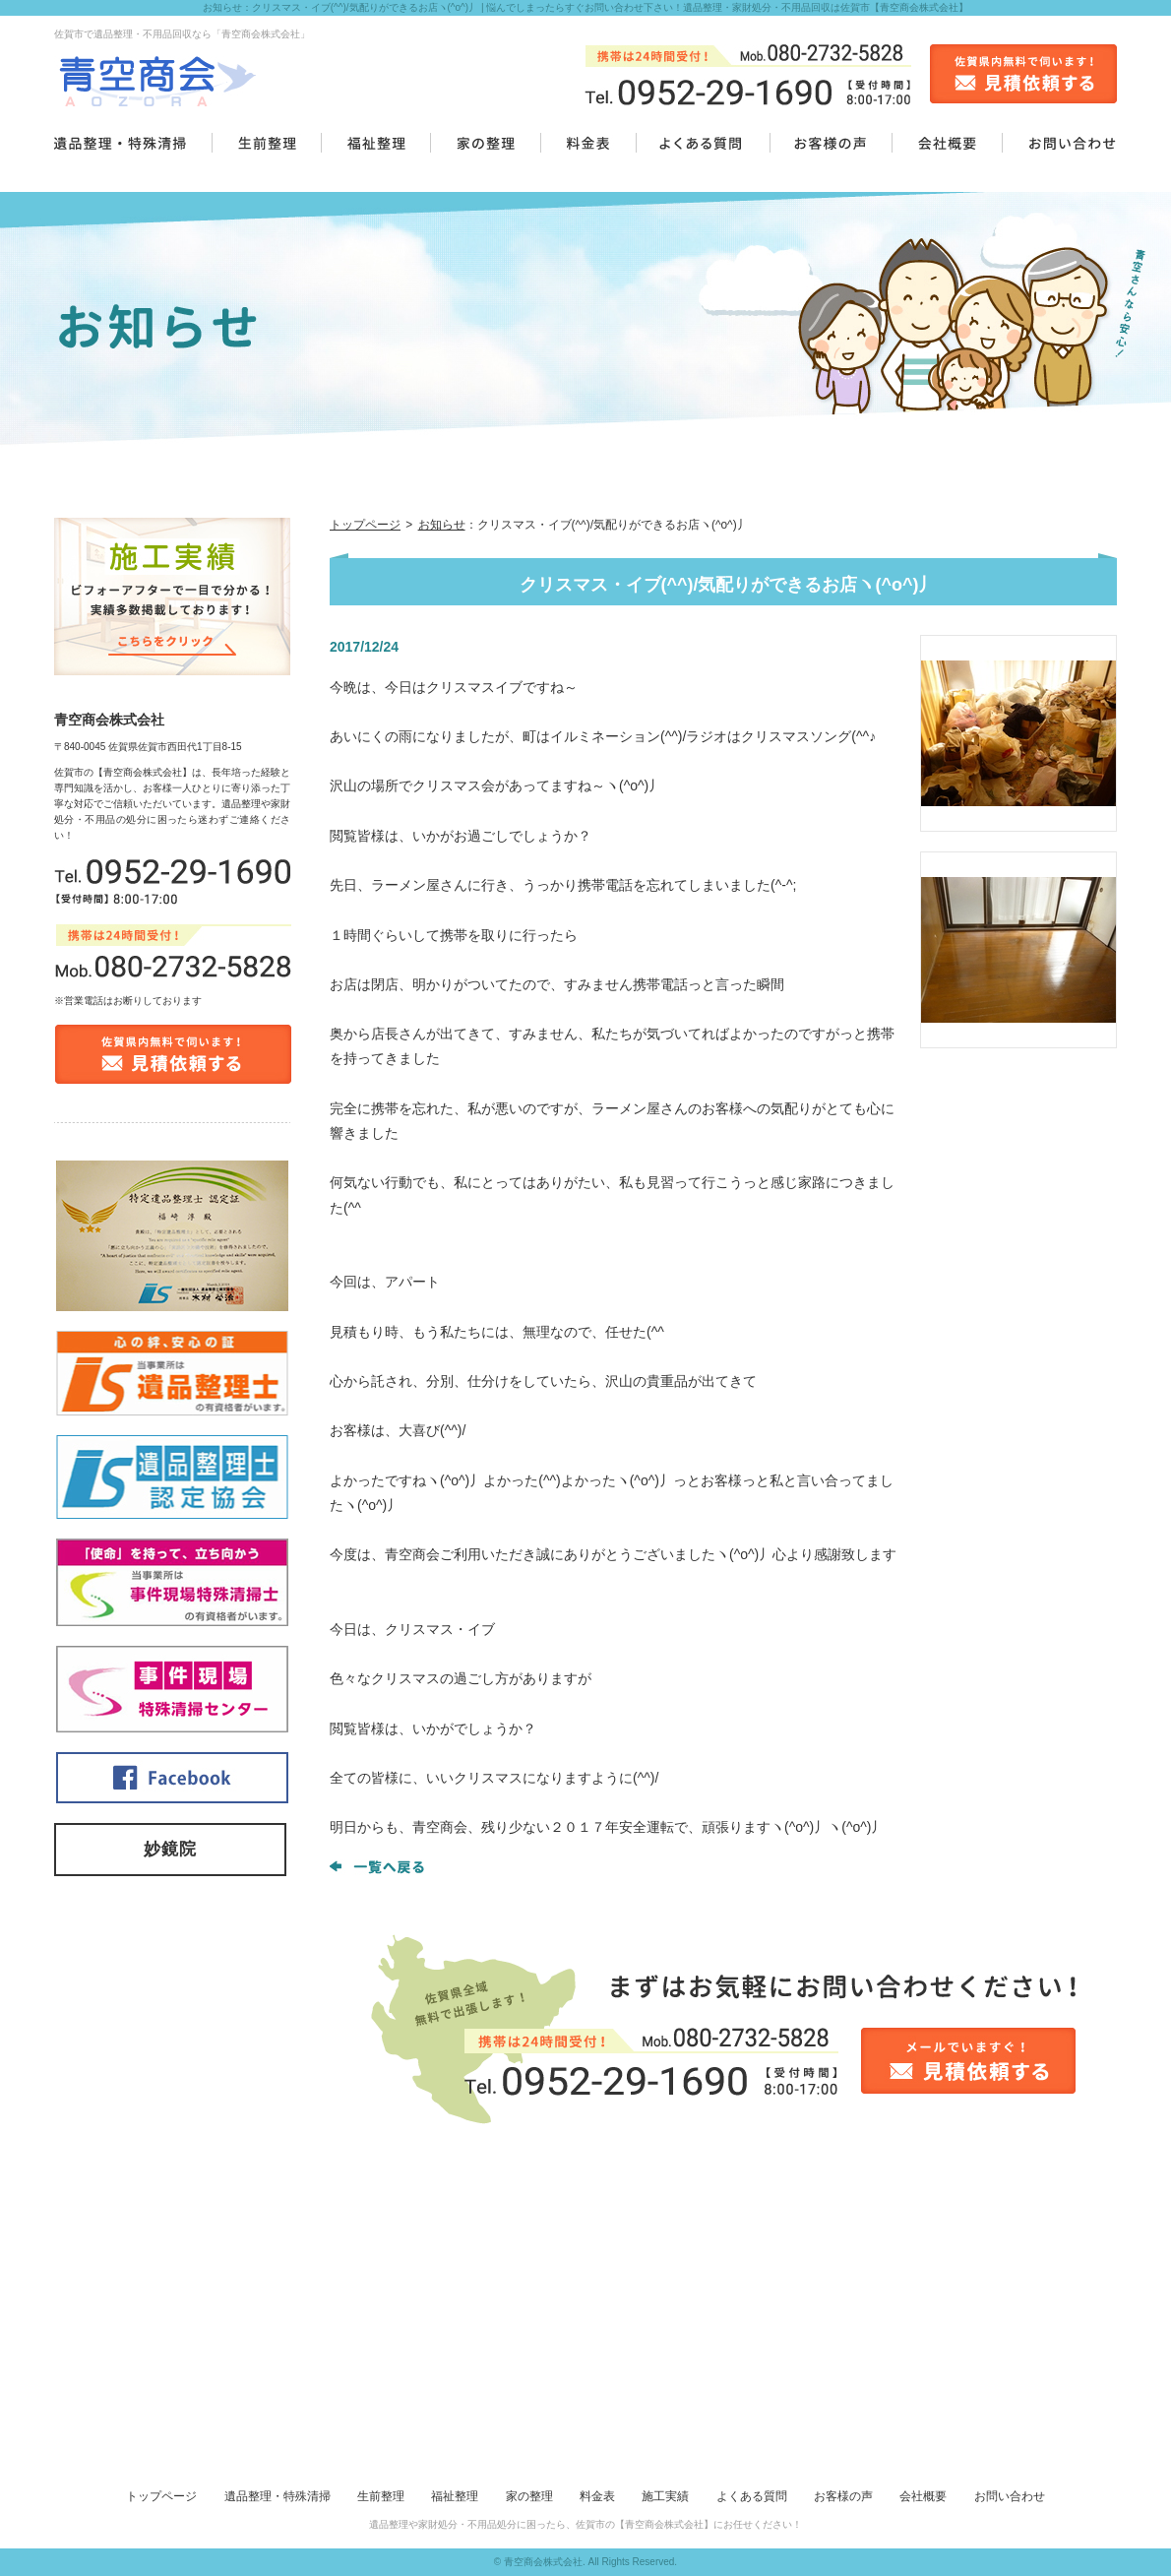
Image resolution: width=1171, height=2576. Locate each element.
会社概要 (923, 2496)
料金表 (597, 2496)
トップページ (365, 525)
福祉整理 (454, 2496)
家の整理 (529, 2496)
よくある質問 (751, 2496)
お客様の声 (843, 2496)
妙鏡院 (170, 1849)
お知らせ (441, 525)
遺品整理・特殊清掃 (277, 2496)
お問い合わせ (1009, 2496)
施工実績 (665, 2496)
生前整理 (380, 2496)
